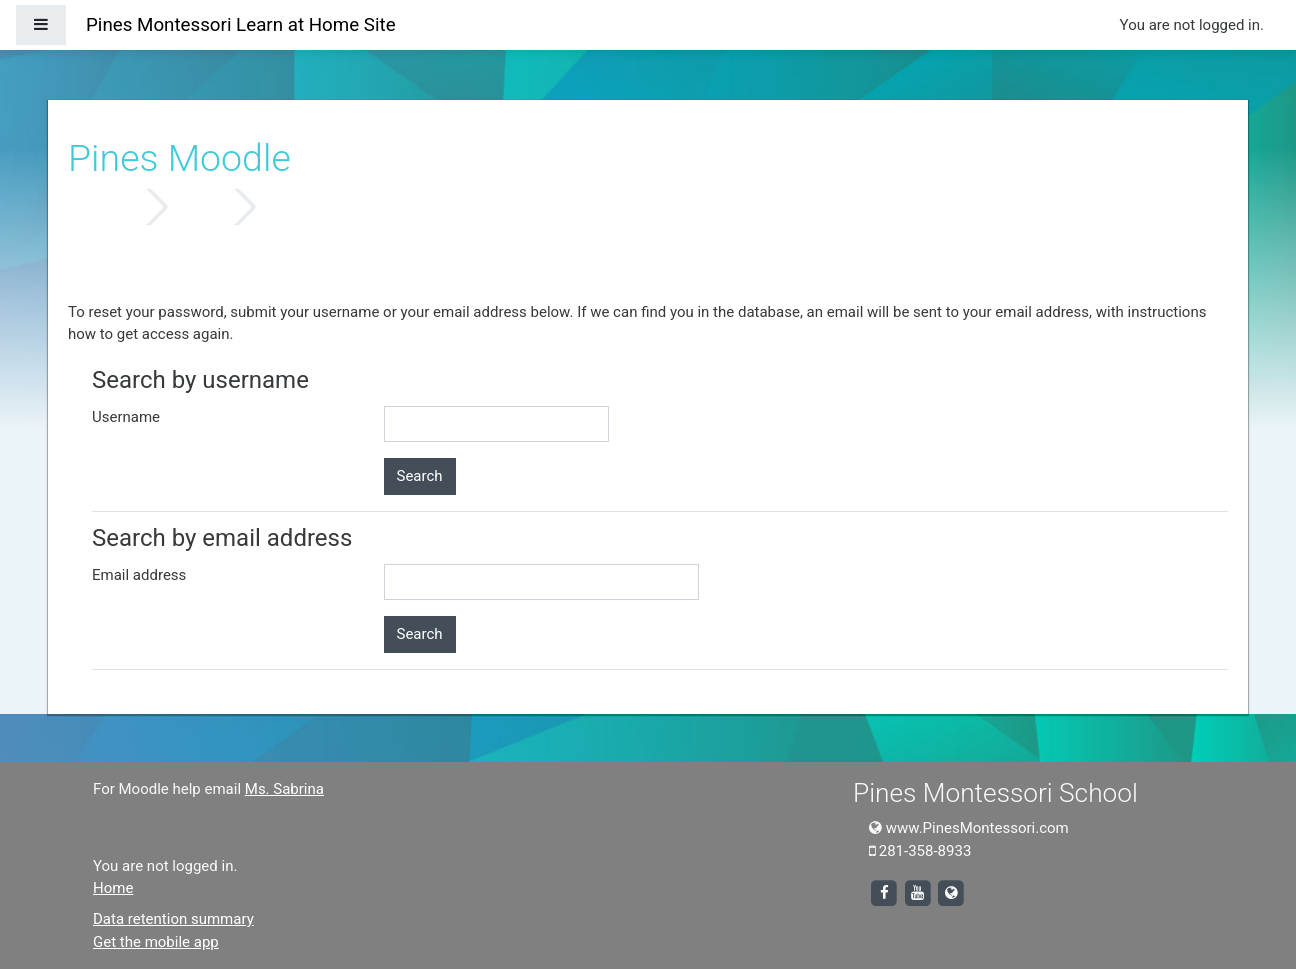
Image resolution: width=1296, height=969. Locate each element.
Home (112, 207)
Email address (139, 575)
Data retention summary (173, 919)
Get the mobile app (156, 942)
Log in (200, 207)
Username (126, 417)
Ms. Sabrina (284, 789)
